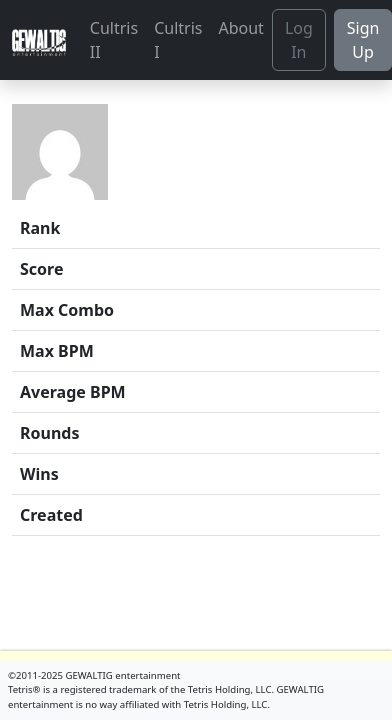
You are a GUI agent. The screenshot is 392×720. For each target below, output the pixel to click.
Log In (299, 40)
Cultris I (178, 40)
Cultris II (114, 40)
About (240, 28)
